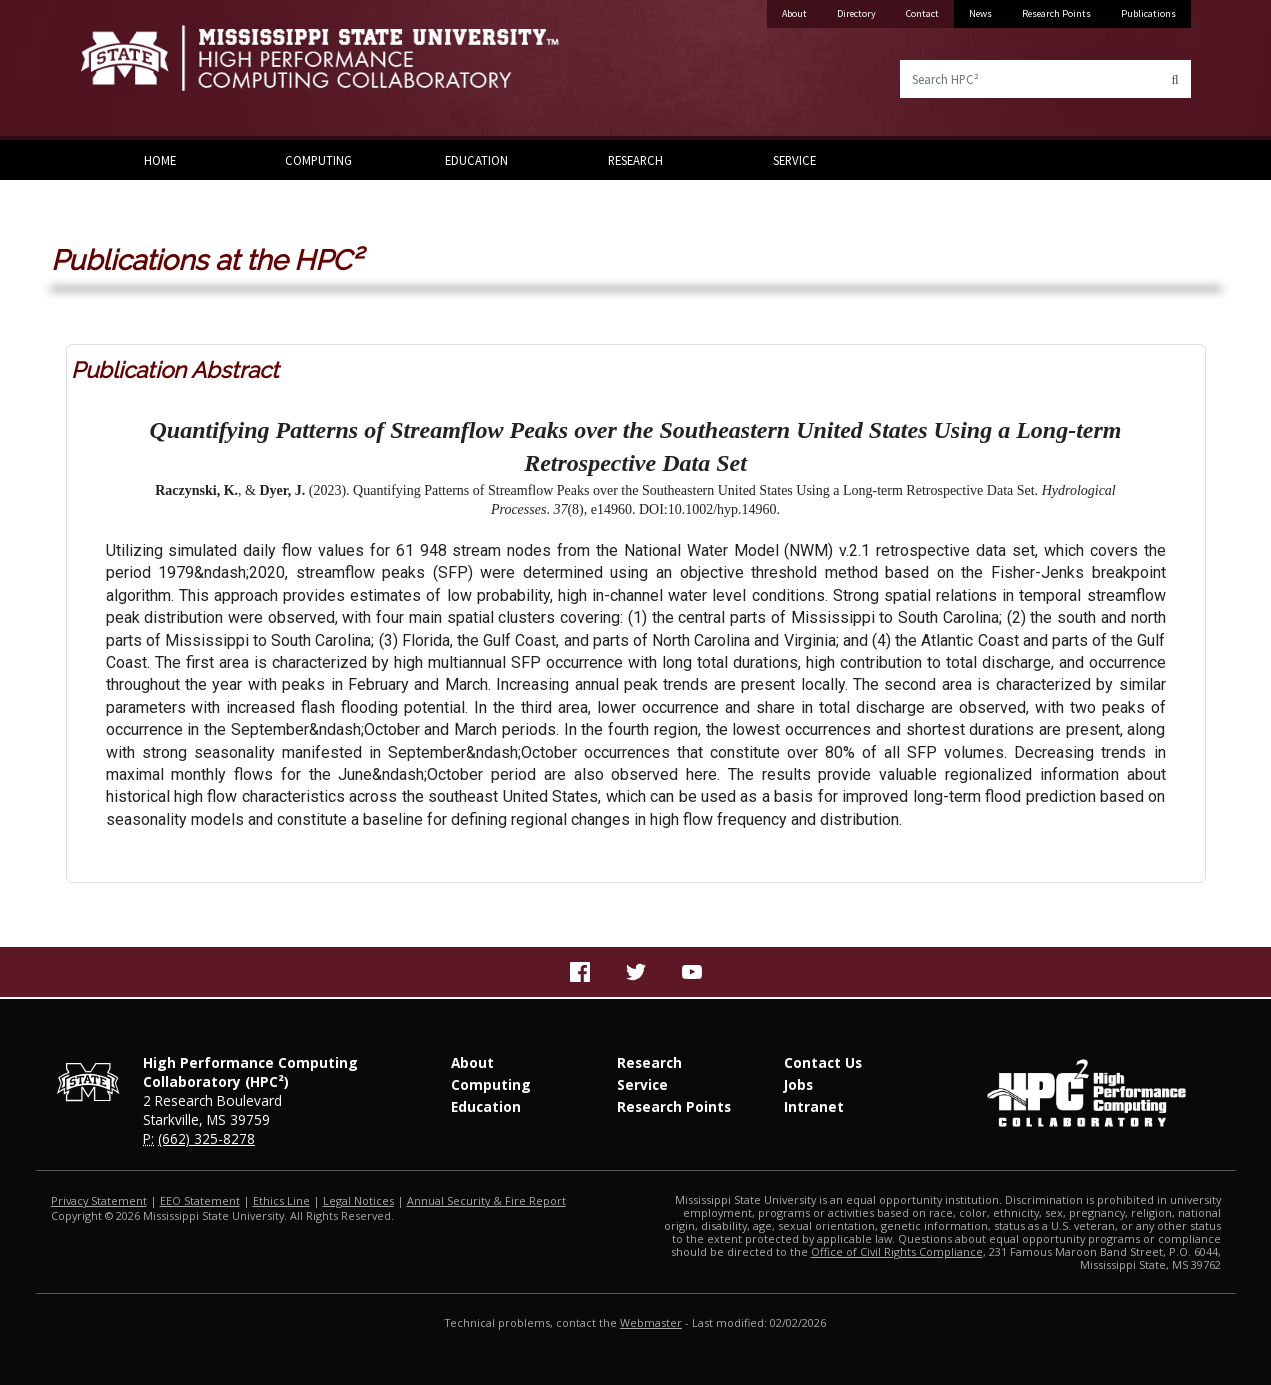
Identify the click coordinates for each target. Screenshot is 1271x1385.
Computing (318, 160)
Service (794, 160)
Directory (856, 13)
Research (635, 160)
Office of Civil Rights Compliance (897, 1251)
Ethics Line (281, 1200)
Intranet (814, 1106)
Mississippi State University (131, 70)
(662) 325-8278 (206, 1138)
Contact (922, 13)
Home (160, 160)
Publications (1148, 13)
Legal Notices (358, 1200)
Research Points (1056, 13)
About (794, 13)
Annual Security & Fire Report (486, 1200)
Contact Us (823, 1062)
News (980, 13)
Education (476, 160)
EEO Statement (200, 1200)
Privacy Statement (99, 1200)
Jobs (798, 1084)
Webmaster (651, 1322)
